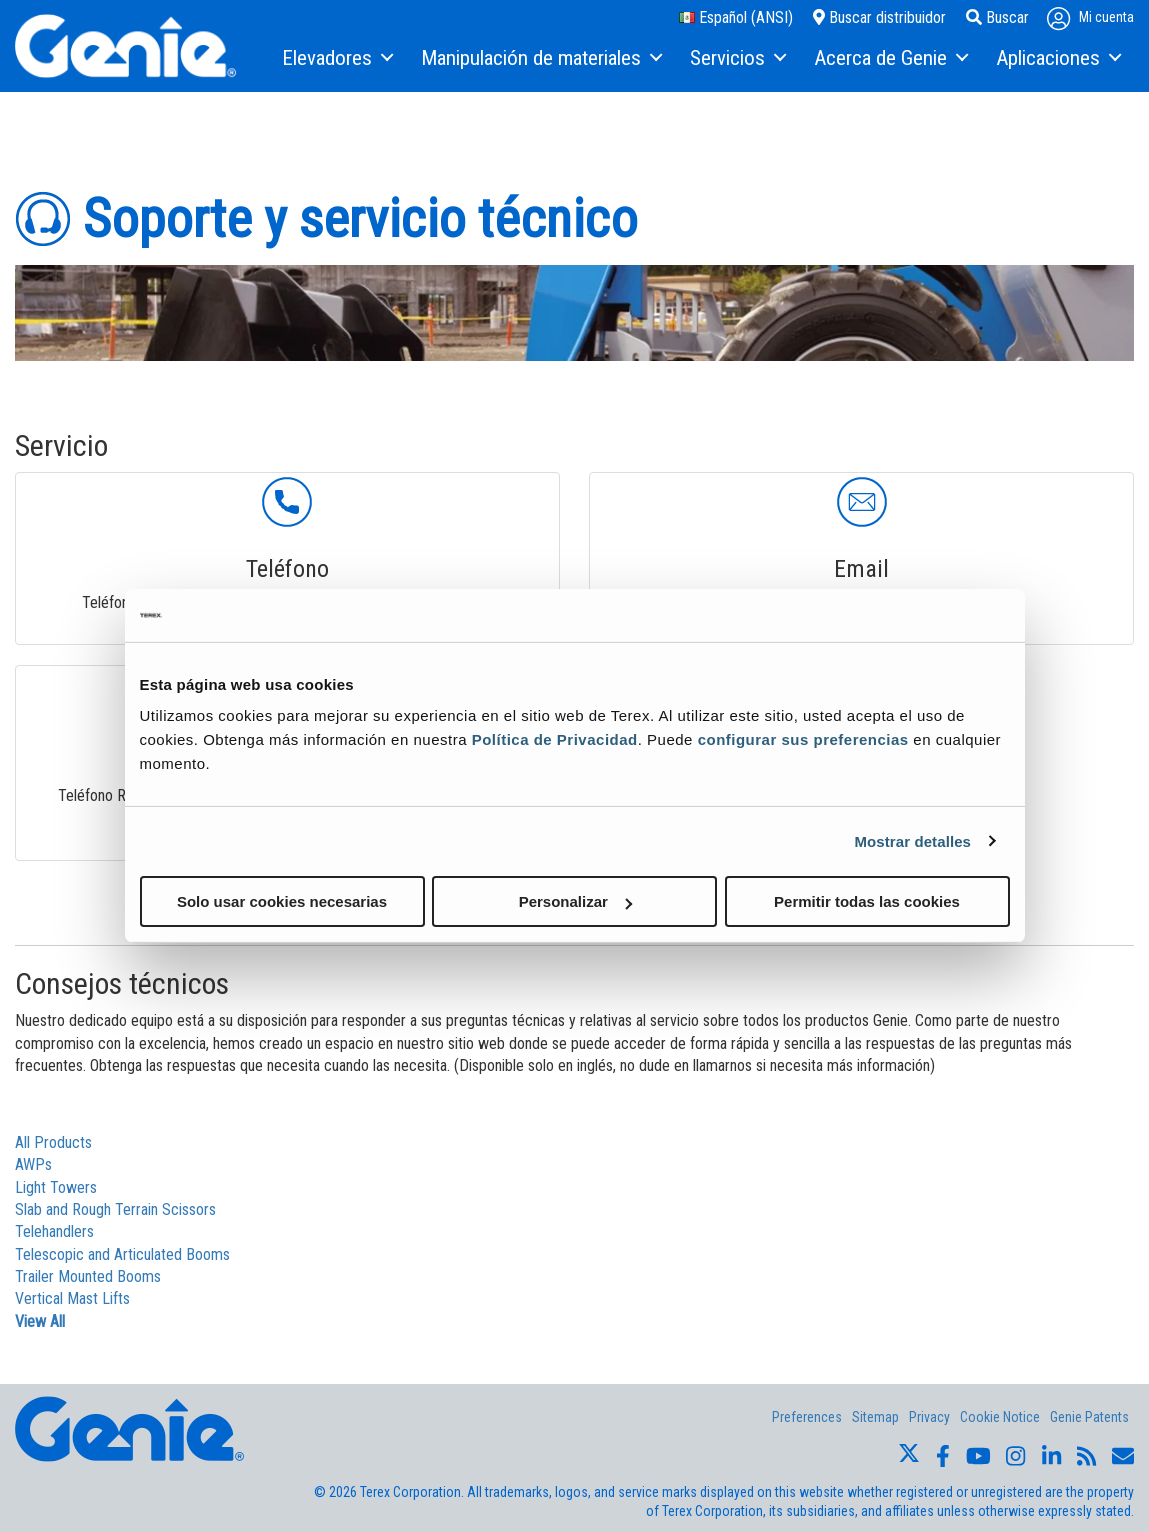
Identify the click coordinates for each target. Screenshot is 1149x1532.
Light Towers (56, 1187)
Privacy (929, 1417)
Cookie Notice (1000, 1417)
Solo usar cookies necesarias (282, 901)
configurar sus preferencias (803, 739)
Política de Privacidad (555, 739)
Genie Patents (1089, 1417)
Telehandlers (54, 1231)
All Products (53, 1142)
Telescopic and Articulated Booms (122, 1254)
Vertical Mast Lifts (72, 1298)
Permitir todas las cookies (867, 901)
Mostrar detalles (912, 840)
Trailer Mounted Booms (88, 1276)
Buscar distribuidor (879, 17)
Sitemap (875, 1417)
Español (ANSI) (736, 17)
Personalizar (575, 901)
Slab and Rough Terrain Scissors (115, 1209)
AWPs (33, 1164)
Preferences (807, 1417)
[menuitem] (336, 59)
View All (40, 1321)
